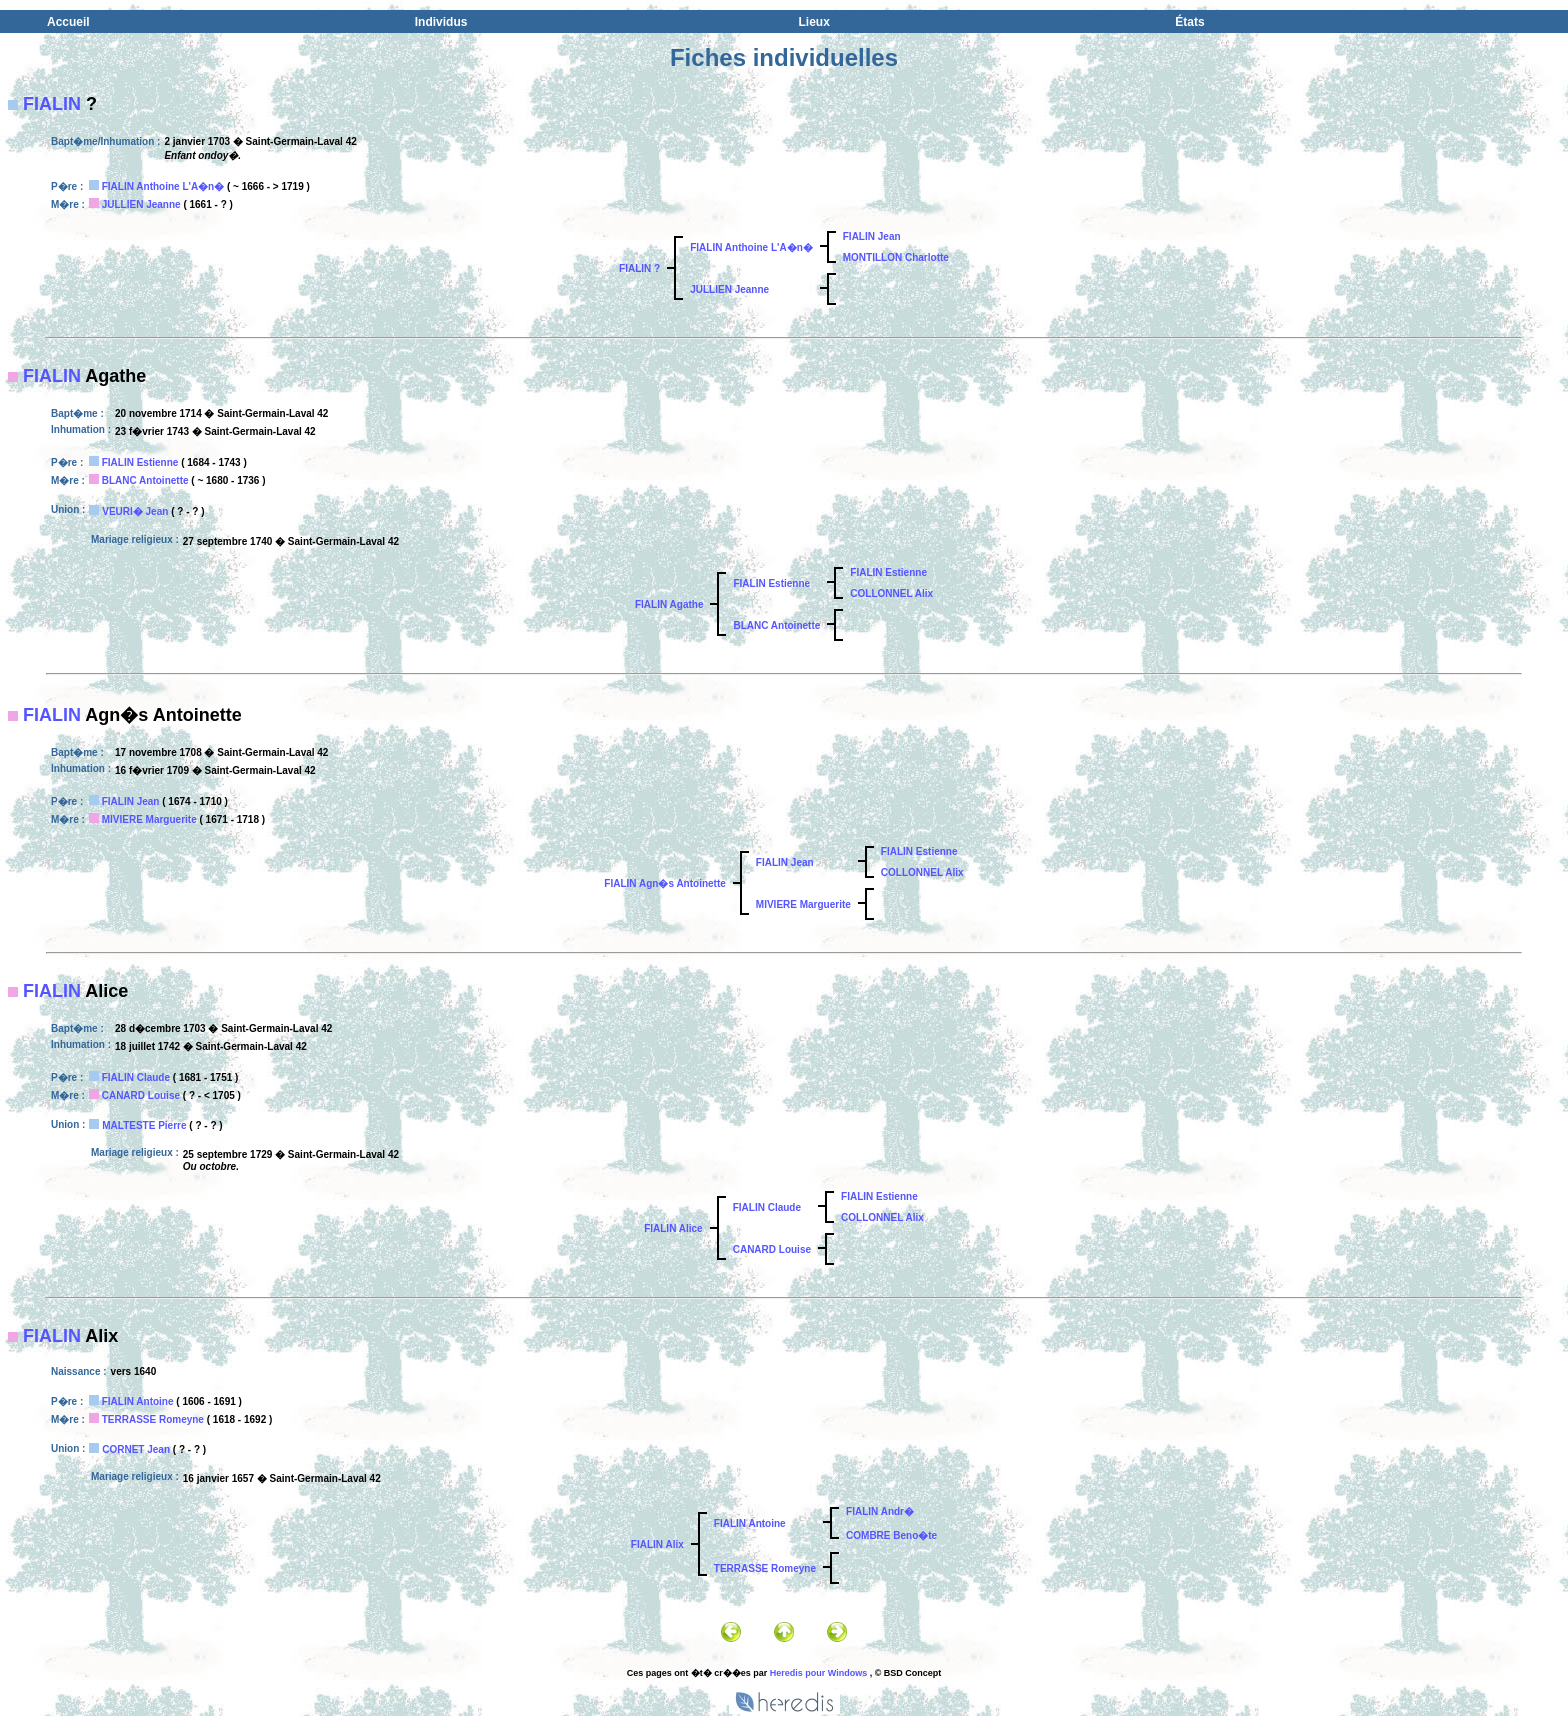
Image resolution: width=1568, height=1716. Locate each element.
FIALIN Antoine (138, 1401)
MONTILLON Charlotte (896, 257)
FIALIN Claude (136, 1077)
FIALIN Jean (872, 236)
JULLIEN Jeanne (141, 204)
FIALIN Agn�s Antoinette (664, 883)
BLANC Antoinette (145, 480)
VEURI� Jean (135, 511)
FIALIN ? (639, 268)
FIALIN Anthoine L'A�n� (163, 186)
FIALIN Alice (673, 1228)
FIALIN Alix (657, 1544)
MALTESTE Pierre (144, 1125)
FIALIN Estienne (140, 462)
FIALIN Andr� (880, 1511)
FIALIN (52, 104)
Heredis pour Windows (818, 1673)
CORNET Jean (136, 1449)
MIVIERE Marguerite (149, 819)
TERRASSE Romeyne (153, 1419)
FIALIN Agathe (669, 604)
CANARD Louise (141, 1095)
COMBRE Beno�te (891, 1535)
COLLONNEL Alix (891, 593)
